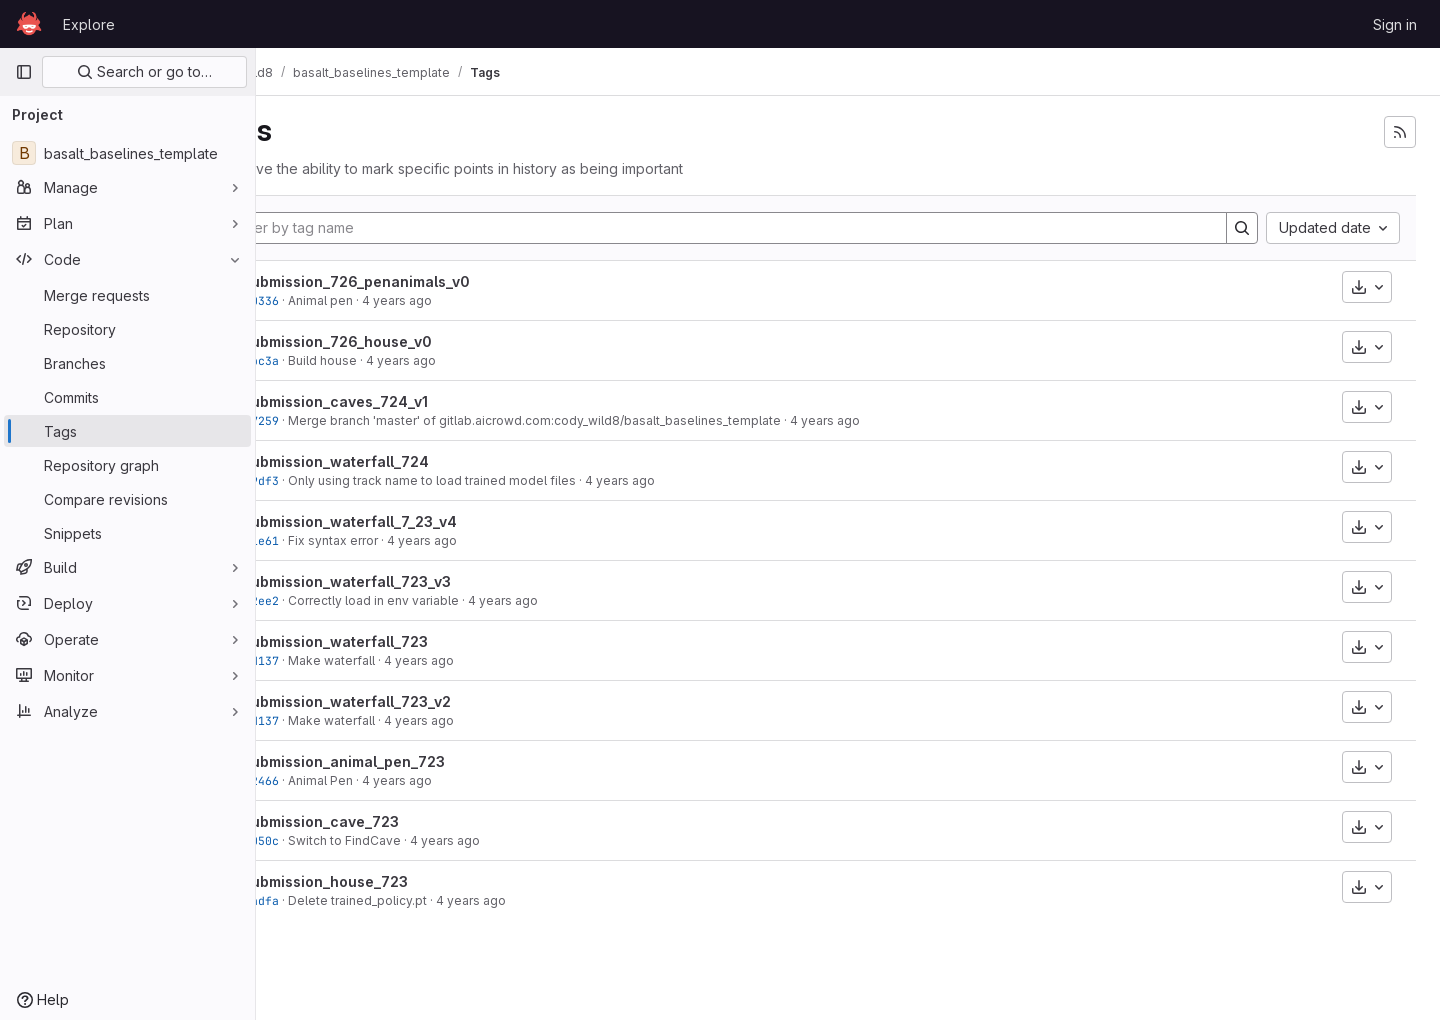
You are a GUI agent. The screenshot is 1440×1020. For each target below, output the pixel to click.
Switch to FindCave (417, 840)
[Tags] (127, 431)
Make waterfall (404, 660)
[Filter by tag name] (761, 228)
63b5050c (324, 840)
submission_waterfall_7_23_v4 (423, 521)
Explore (89, 24)
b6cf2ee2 (324, 600)
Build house (395, 360)
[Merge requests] (127, 295)
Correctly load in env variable (446, 600)
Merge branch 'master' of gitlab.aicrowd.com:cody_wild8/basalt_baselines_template (607, 420)
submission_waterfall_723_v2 (420, 701)
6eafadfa (324, 900)
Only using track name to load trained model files (505, 480)
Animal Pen (393, 780)
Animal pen (393, 300)
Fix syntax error (406, 540)
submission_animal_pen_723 (417, 761)
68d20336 (324, 300)
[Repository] (127, 329)
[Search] (1242, 228)
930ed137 (324, 660)
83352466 (324, 780)
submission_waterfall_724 (409, 461)
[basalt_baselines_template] (127, 153)
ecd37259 (324, 420)
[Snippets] (127, 533)
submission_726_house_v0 (410, 341)
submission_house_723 (398, 881)
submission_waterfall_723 (408, 641)
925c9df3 (324, 480)
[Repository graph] (127, 465)
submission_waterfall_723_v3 (420, 581)
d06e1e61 (324, 540)
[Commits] (127, 397)
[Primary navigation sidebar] (24, 72)
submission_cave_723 (394, 821)
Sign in (1395, 24)
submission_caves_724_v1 (408, 401)
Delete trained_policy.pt (430, 900)
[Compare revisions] (127, 499)
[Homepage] (29, 24)
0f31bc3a (324, 360)
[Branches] (127, 363)
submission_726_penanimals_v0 (429, 281)
